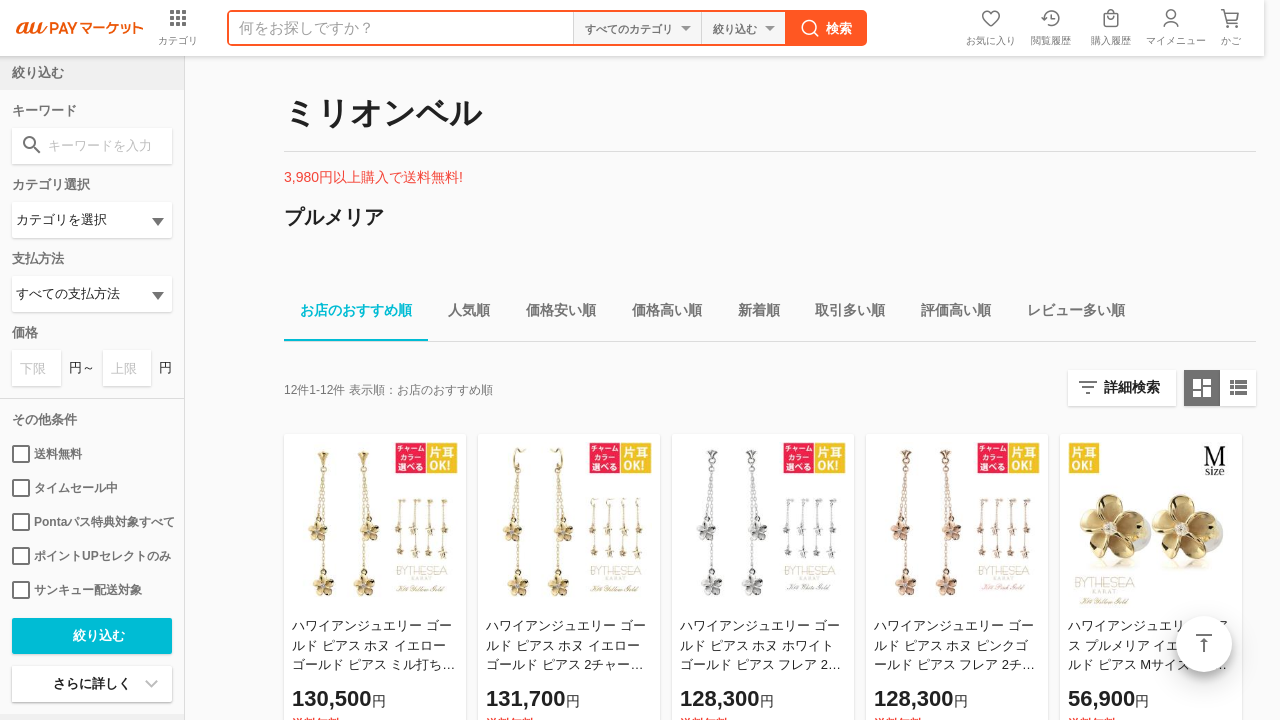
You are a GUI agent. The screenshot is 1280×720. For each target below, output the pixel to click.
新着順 (751, 313)
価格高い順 (659, 313)
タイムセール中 (65, 488)
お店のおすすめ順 (348, 313)
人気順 (461, 313)
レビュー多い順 (1068, 313)
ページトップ (1204, 644)
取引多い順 (842, 313)
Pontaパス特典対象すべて (92, 522)
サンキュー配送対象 (77, 590)
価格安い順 (553, 313)
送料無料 (47, 454)
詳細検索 (1132, 387)
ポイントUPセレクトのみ (91, 556)
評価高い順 (948, 313)
